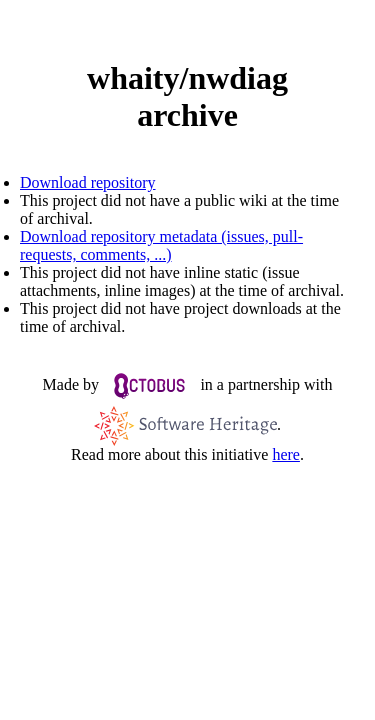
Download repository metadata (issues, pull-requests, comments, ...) (161, 245)
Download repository (88, 182)
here (286, 454)
